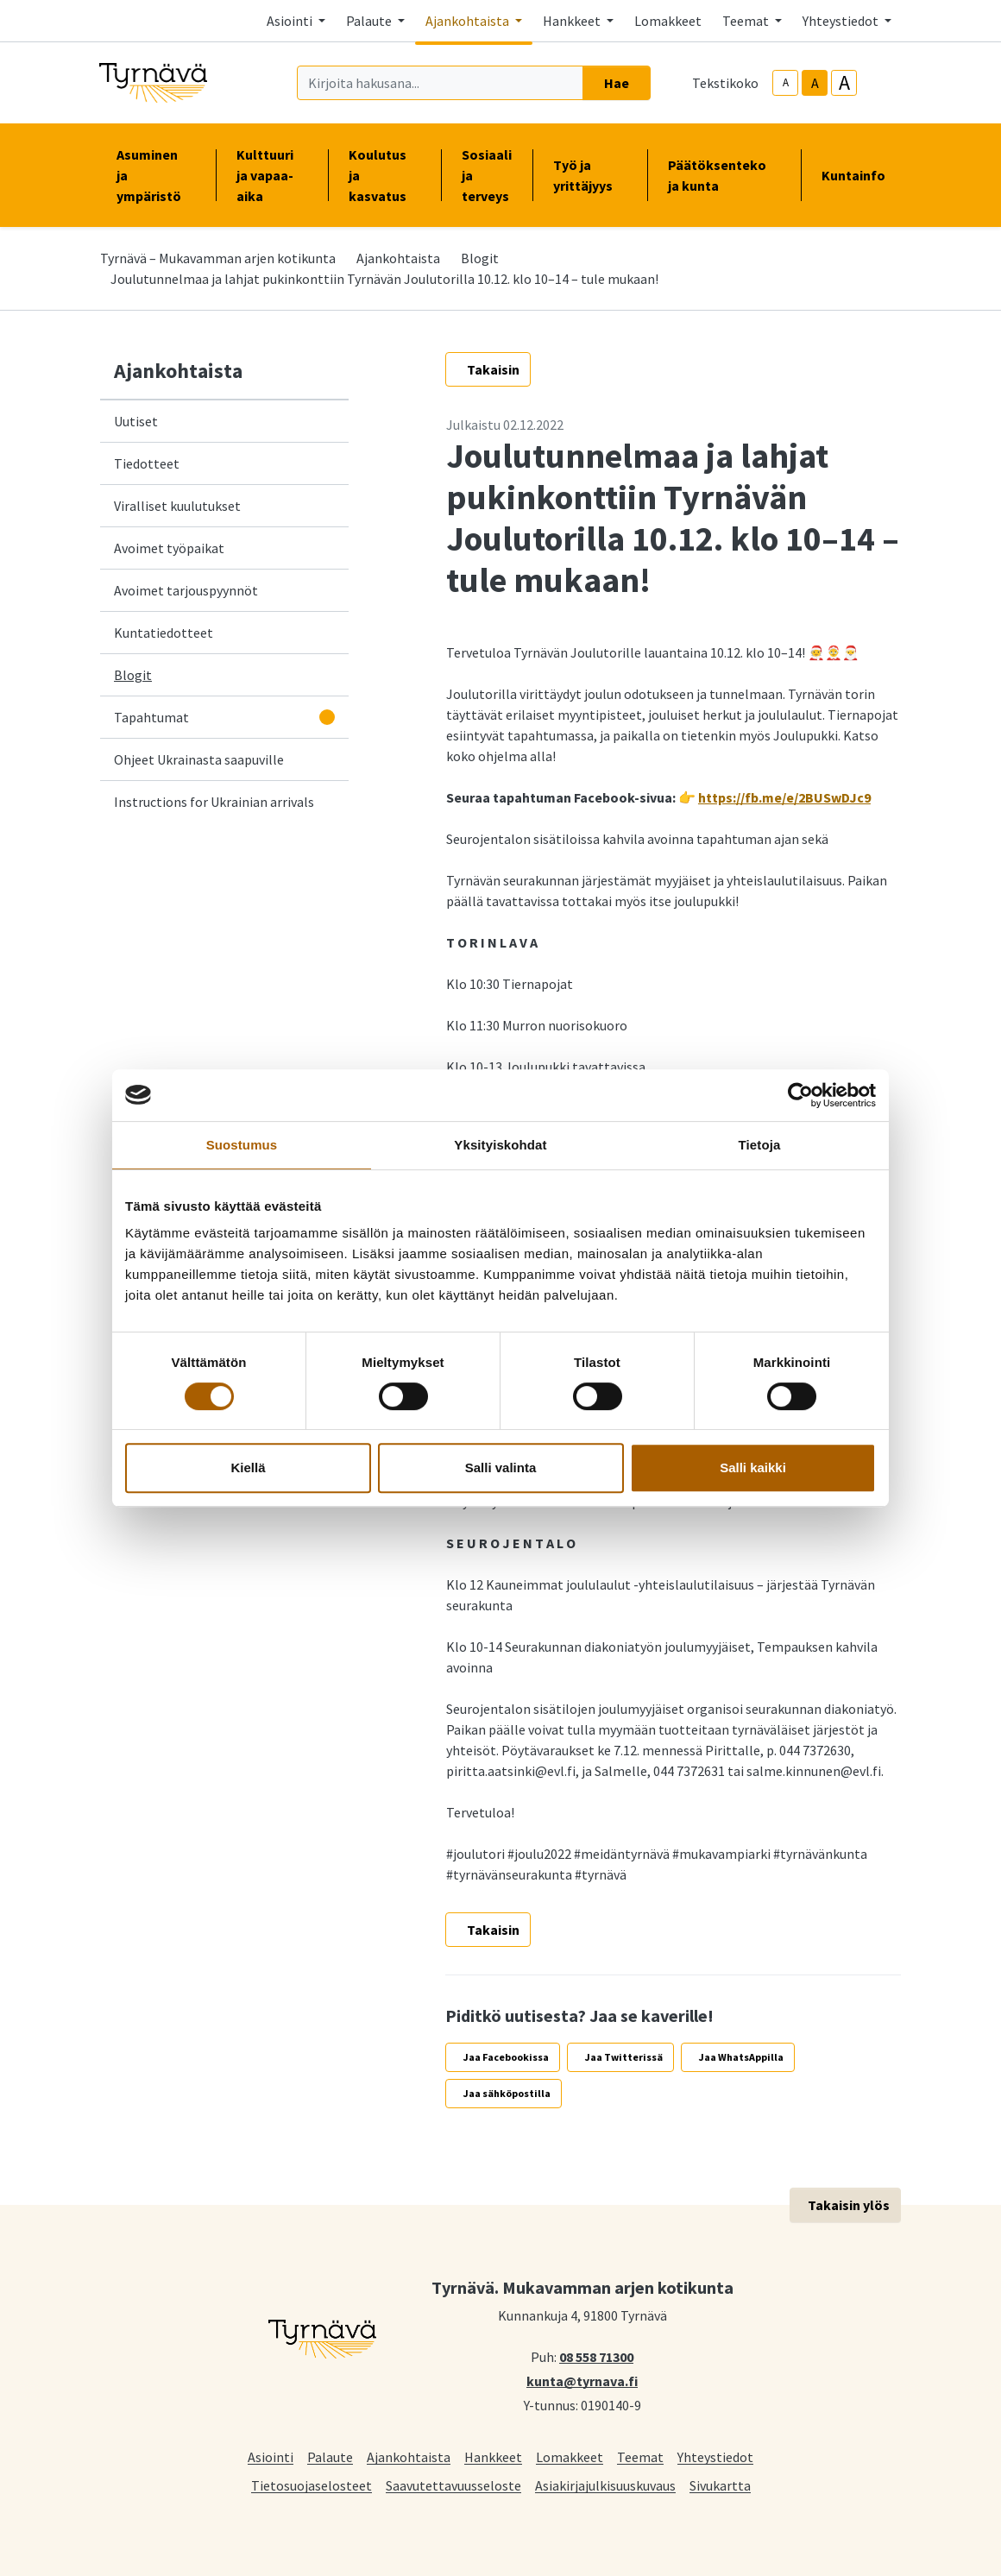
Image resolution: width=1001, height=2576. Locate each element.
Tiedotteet (146, 463)
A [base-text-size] (815, 82)
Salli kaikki (753, 1467)
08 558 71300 (596, 2356)
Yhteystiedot (715, 2456)
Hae (616, 82)
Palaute (330, 2456)
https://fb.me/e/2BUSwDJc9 (784, 797)
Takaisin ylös (849, 2205)
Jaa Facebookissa (506, 2056)
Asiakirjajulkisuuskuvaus (605, 2485)
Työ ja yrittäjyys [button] (589, 175)
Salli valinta (501, 1467)
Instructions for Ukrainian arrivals (214, 801)
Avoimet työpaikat (169, 548)
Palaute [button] (370, 20)
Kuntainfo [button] (860, 175)
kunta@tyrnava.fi (582, 2380)
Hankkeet (493, 2456)
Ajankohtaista (398, 258)
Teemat (640, 2456)
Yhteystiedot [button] (842, 20)
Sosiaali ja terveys (487, 175)
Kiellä (247, 1467)
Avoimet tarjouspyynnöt (186, 590)
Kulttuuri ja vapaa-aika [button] (271, 175)
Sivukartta (720, 2485)
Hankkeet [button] (573, 20)
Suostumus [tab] (242, 1144)
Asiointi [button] (291, 20)
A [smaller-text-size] (786, 82)
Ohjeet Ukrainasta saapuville (199, 759)
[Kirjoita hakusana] (440, 83)
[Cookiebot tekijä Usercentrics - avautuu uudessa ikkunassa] (800, 1095)
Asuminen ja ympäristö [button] (155, 175)
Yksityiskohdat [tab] (500, 1144)
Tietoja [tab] (760, 1144)
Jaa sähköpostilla (507, 2093)
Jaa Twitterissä (624, 2056)
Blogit (480, 258)
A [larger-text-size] (844, 83)
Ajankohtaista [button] (468, 20)
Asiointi (270, 2456)
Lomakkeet (668, 20)
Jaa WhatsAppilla (741, 2056)
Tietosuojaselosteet (311, 2485)
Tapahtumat (151, 717)
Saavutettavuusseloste (453, 2485)
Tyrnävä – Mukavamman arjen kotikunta (218, 258)
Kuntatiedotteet (163, 632)
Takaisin (493, 369)
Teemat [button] (746, 20)
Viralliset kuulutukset (177, 505)
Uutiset (136, 421)
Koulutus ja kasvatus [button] (384, 175)
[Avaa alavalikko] (327, 717)
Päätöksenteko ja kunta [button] (724, 175)
